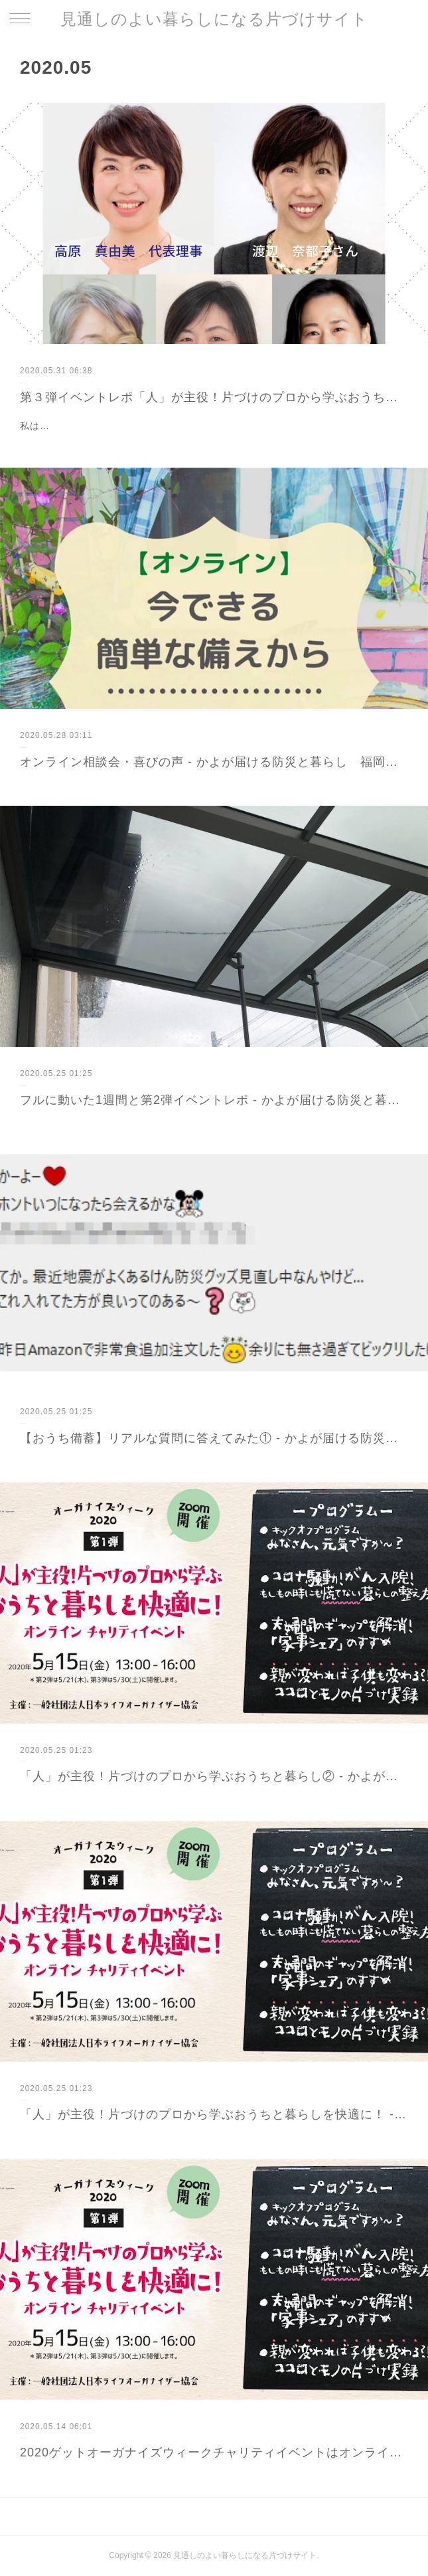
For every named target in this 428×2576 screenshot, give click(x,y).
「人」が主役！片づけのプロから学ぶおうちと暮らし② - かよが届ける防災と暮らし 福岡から (214, 1776)
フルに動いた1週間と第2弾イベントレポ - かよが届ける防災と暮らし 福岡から (214, 1100)
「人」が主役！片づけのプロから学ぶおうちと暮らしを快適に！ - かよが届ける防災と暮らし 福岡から (214, 2114)
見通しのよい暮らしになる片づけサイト (214, 19)
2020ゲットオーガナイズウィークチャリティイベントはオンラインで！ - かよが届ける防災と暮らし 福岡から (214, 2452)
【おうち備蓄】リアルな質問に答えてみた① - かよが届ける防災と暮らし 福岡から (214, 1438)
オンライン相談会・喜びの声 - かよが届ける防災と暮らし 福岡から (214, 762)
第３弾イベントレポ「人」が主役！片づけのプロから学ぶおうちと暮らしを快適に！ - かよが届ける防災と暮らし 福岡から (214, 397)
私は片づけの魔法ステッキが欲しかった (109, 425)
